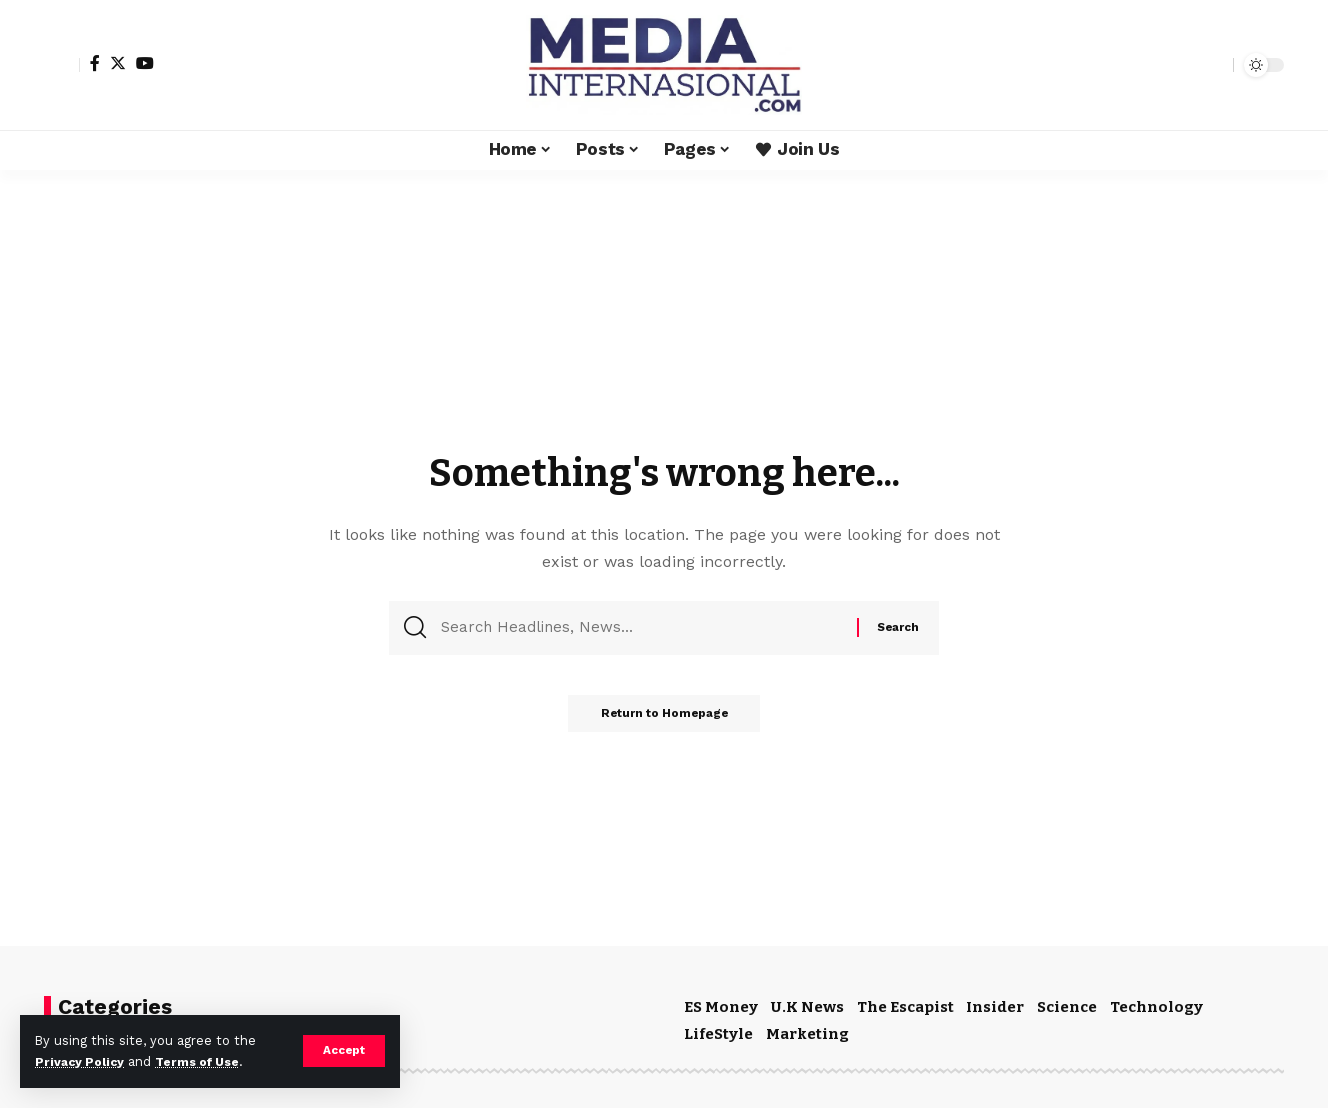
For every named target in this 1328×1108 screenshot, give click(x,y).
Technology (1156, 1007)
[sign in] (62, 65)
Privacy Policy (82, 1061)
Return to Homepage (664, 720)
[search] (1213, 65)
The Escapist (905, 1007)
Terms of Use (206, 1061)
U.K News (807, 1007)
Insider (995, 1007)
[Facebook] (95, 63)
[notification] (1183, 65)
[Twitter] (118, 63)
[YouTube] (145, 63)
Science (1067, 1007)
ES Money (721, 1007)
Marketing (807, 1034)
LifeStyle (718, 1034)
